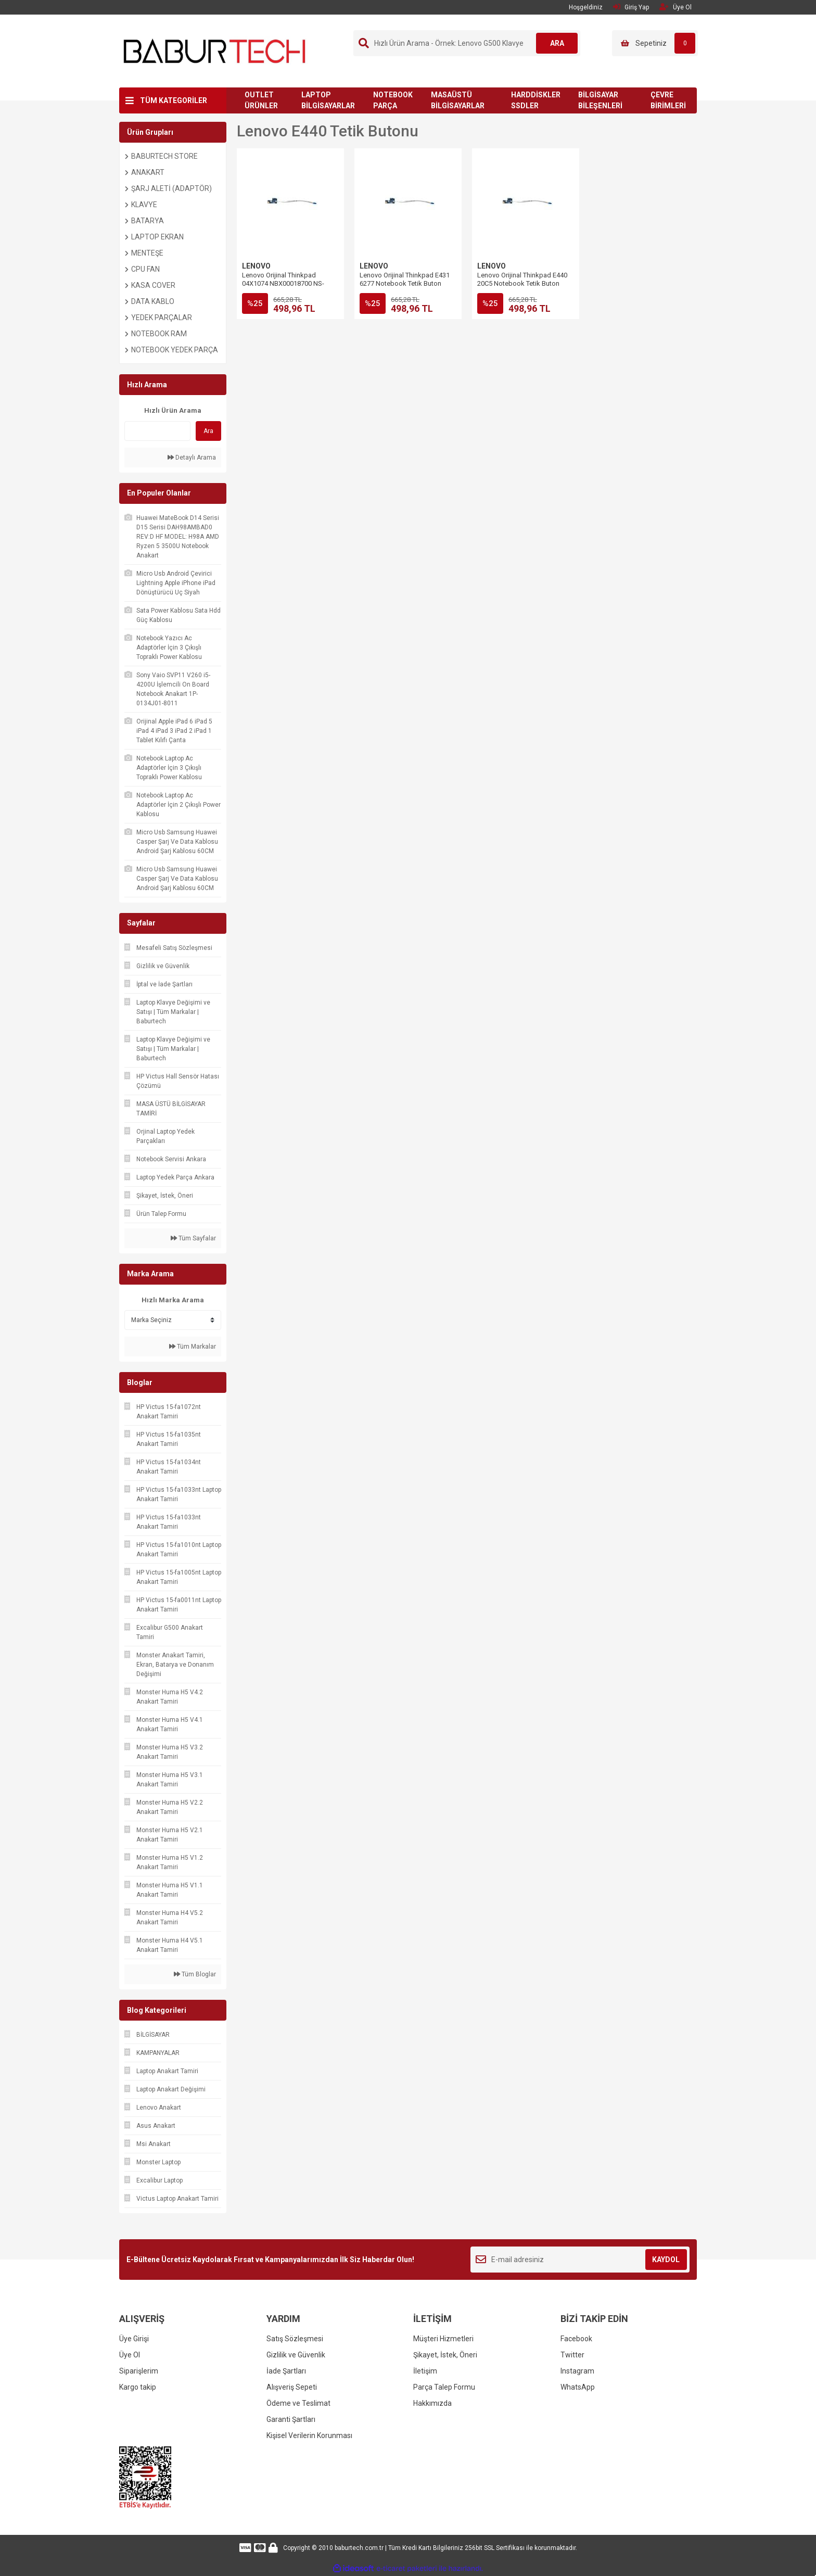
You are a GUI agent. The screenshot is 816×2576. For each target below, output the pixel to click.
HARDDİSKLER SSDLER (535, 100)
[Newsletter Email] (580, 2260)
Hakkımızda (432, 2403)
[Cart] (655, 43)
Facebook (576, 2338)
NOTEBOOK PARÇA (393, 100)
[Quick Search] (157, 431)
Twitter (572, 2355)
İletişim (425, 2371)
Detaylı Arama (192, 457)
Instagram (577, 2371)
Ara (208, 431)
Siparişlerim (138, 2371)
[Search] (466, 43)
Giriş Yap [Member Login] (631, 7)
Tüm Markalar (192, 1346)
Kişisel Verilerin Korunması (309, 2435)
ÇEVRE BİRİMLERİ (668, 100)
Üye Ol (129, 2355)
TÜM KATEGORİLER (173, 100)
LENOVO (256, 266)
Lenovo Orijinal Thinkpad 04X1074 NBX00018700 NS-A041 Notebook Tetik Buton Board (283, 287)
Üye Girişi (134, 2338)
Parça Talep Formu (444, 2387)
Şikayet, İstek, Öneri (445, 2355)
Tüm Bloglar (195, 1974)
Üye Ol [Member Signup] (675, 7)
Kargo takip (137, 2387)
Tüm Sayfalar (193, 1238)
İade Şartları (286, 2371)
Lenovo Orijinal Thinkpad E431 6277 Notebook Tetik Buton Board (405, 283)
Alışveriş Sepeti (291, 2387)
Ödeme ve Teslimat (298, 2403)
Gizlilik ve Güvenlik (295, 2355)
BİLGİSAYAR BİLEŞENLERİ (600, 100)
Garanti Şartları (290, 2419)
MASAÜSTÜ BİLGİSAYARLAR (457, 100)
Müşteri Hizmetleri (443, 2338)
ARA (557, 43)
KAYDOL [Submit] (666, 2259)
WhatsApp (577, 2387)
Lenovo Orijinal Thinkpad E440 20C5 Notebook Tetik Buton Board (522, 283)
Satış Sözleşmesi (294, 2338)
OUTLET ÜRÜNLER (261, 100)
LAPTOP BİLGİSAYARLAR (328, 100)
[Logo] (214, 50)
